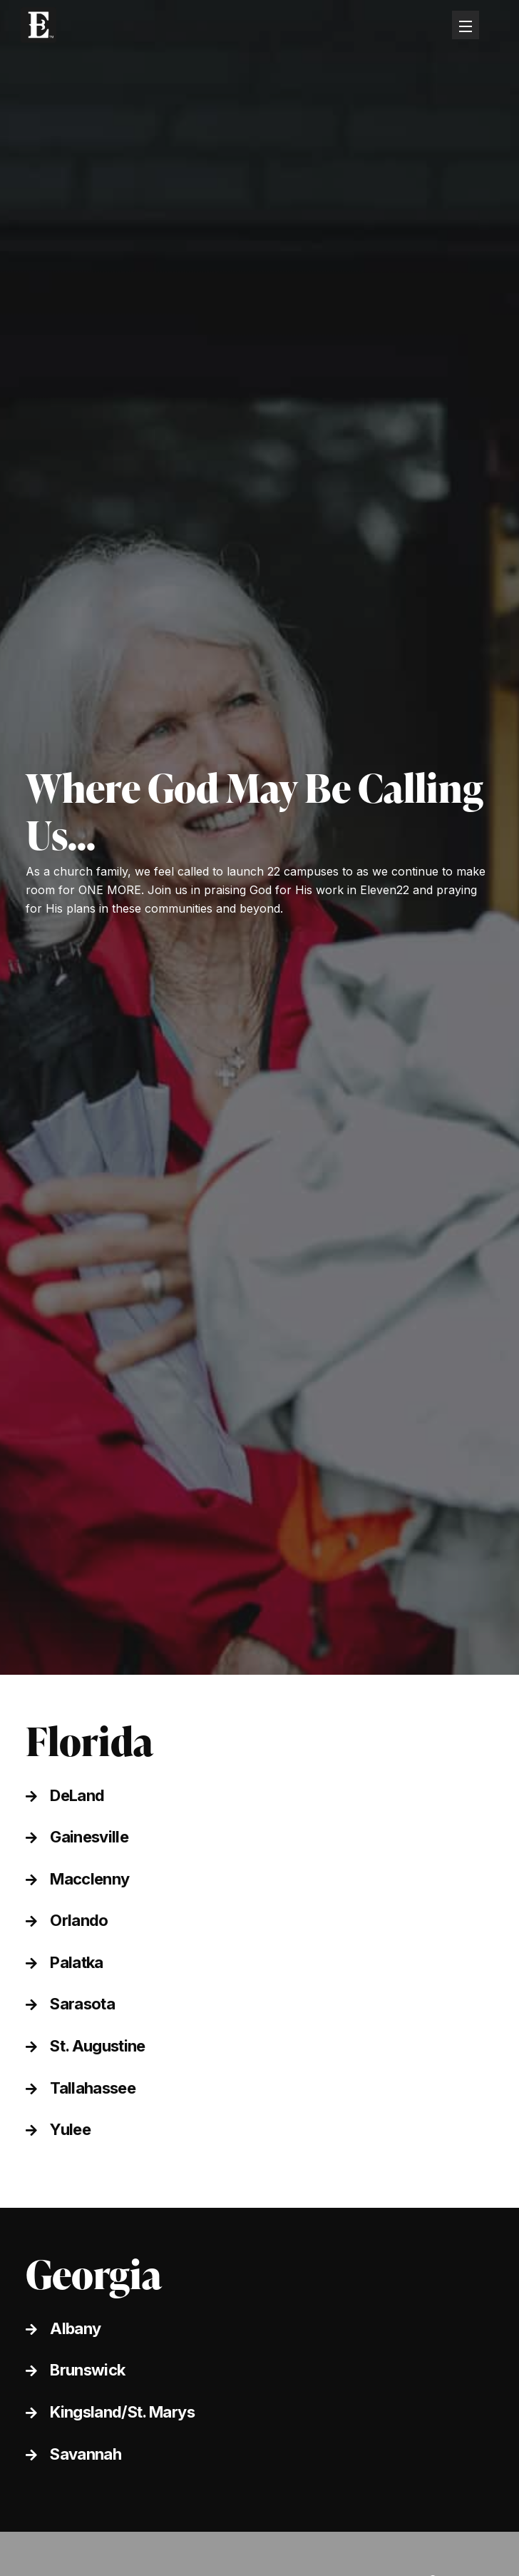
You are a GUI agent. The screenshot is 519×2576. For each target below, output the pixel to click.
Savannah (85, 2454)
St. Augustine (97, 2046)
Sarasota (82, 2003)
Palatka (76, 1962)
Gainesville (89, 1836)
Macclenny (89, 1879)
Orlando (79, 1920)
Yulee (70, 2129)
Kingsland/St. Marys (122, 2412)
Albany (75, 2328)
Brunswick (87, 2370)
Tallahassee (92, 2088)
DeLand (77, 1795)
